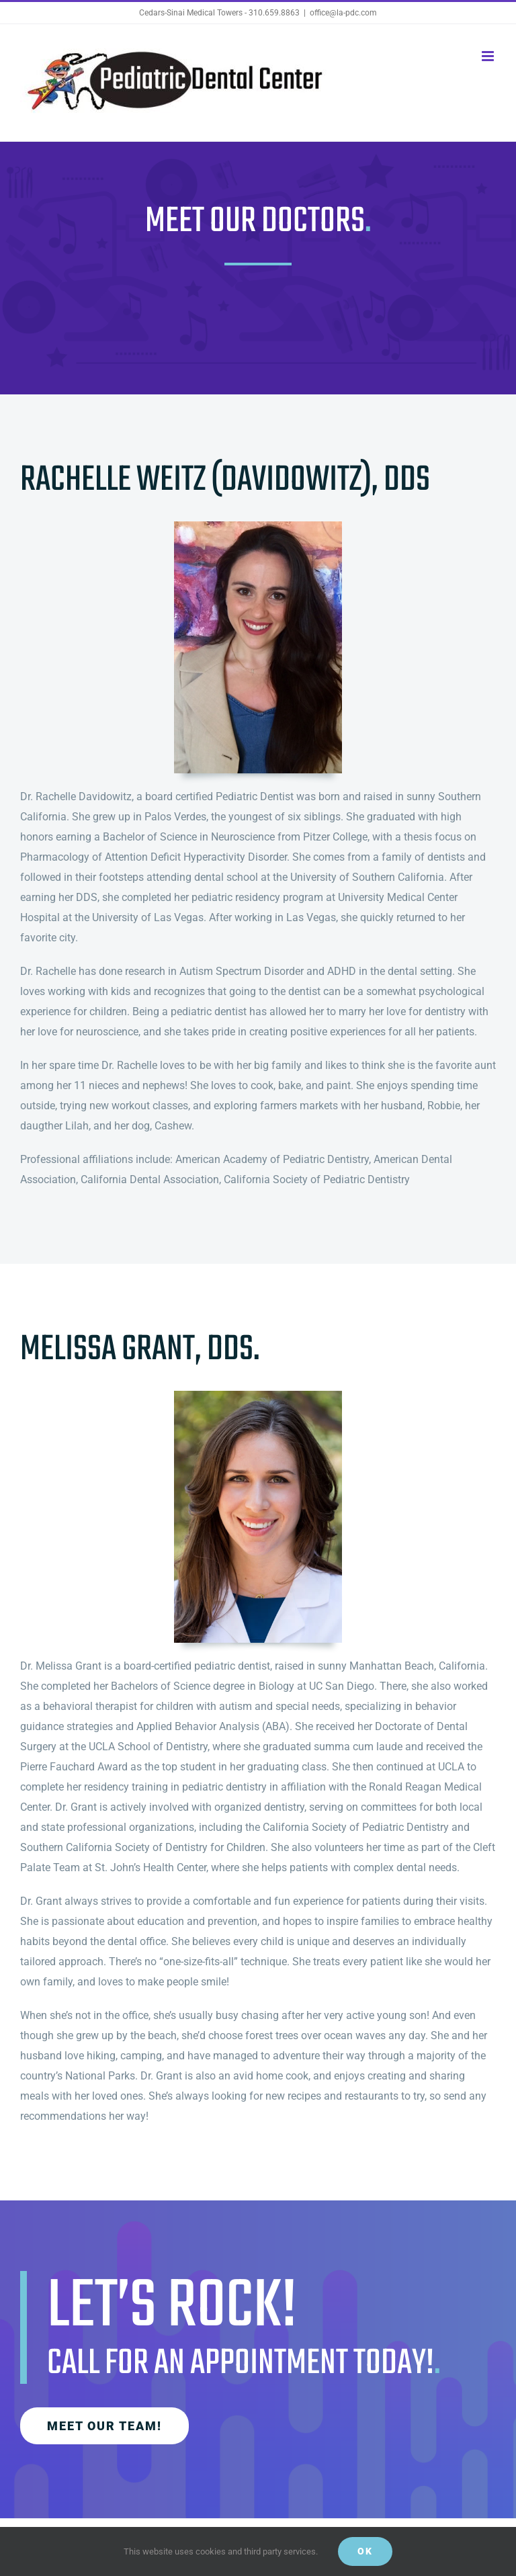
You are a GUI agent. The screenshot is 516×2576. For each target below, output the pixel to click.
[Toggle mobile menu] (489, 56)
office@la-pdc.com (343, 12)
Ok (365, 2551)
